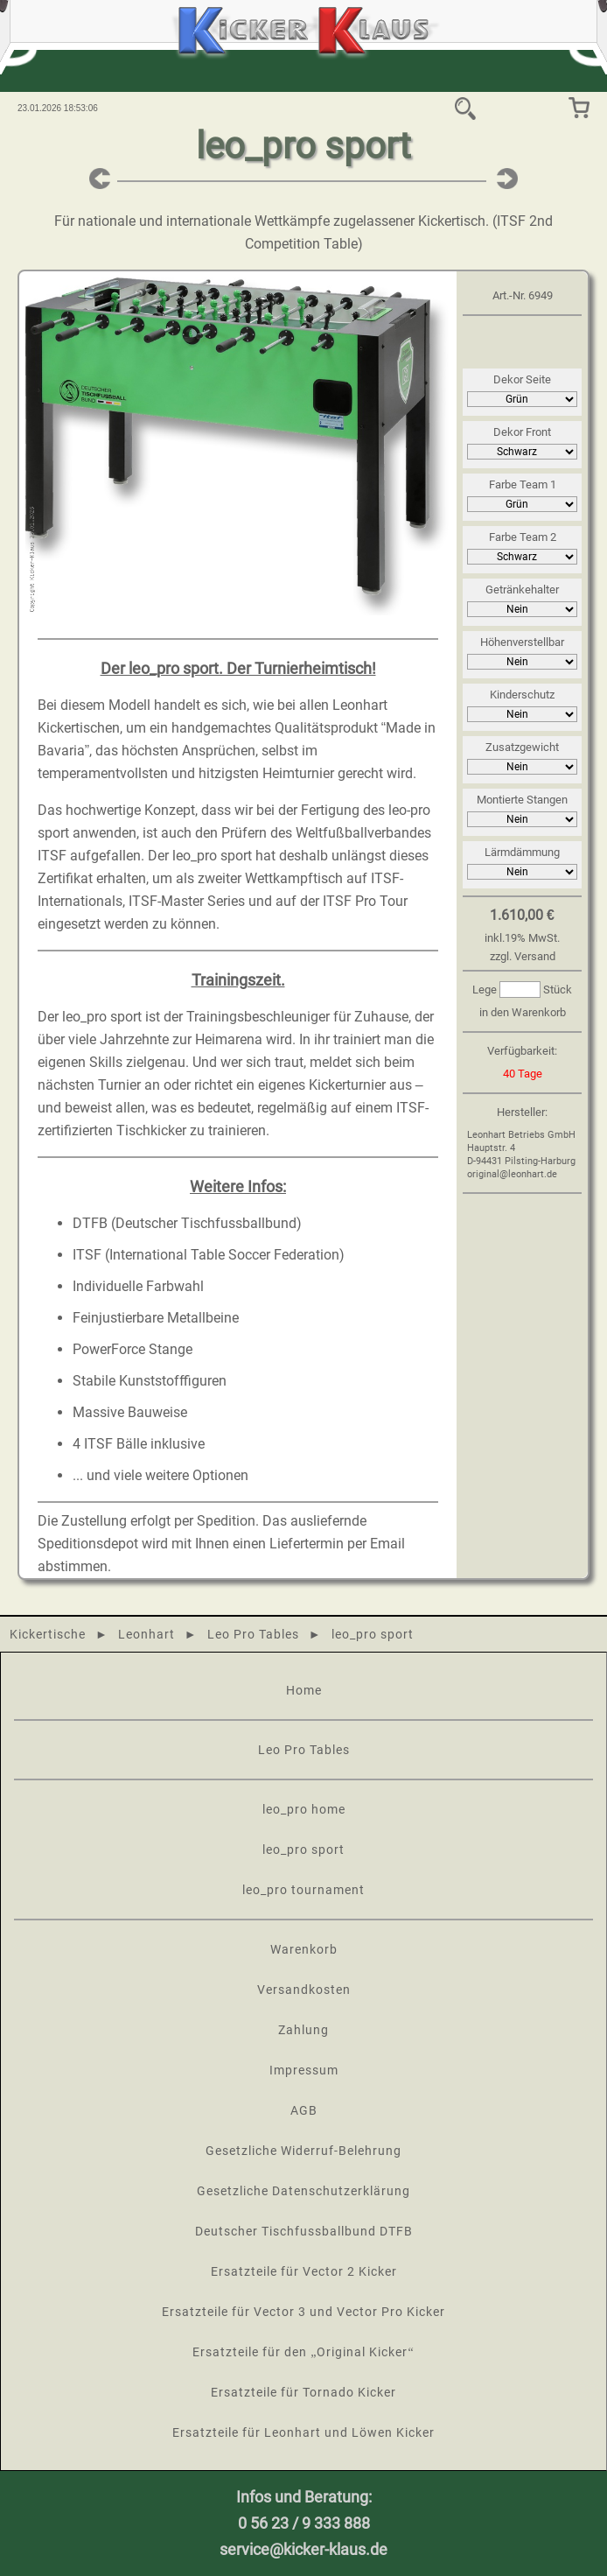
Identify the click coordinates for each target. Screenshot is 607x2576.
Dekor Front (522, 432)
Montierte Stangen (522, 799)
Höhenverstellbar (522, 642)
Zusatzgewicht (522, 747)
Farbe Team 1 (522, 484)
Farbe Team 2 (522, 537)
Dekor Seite (522, 379)
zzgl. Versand (522, 956)
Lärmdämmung (522, 852)
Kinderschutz (522, 694)
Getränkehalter (522, 589)
